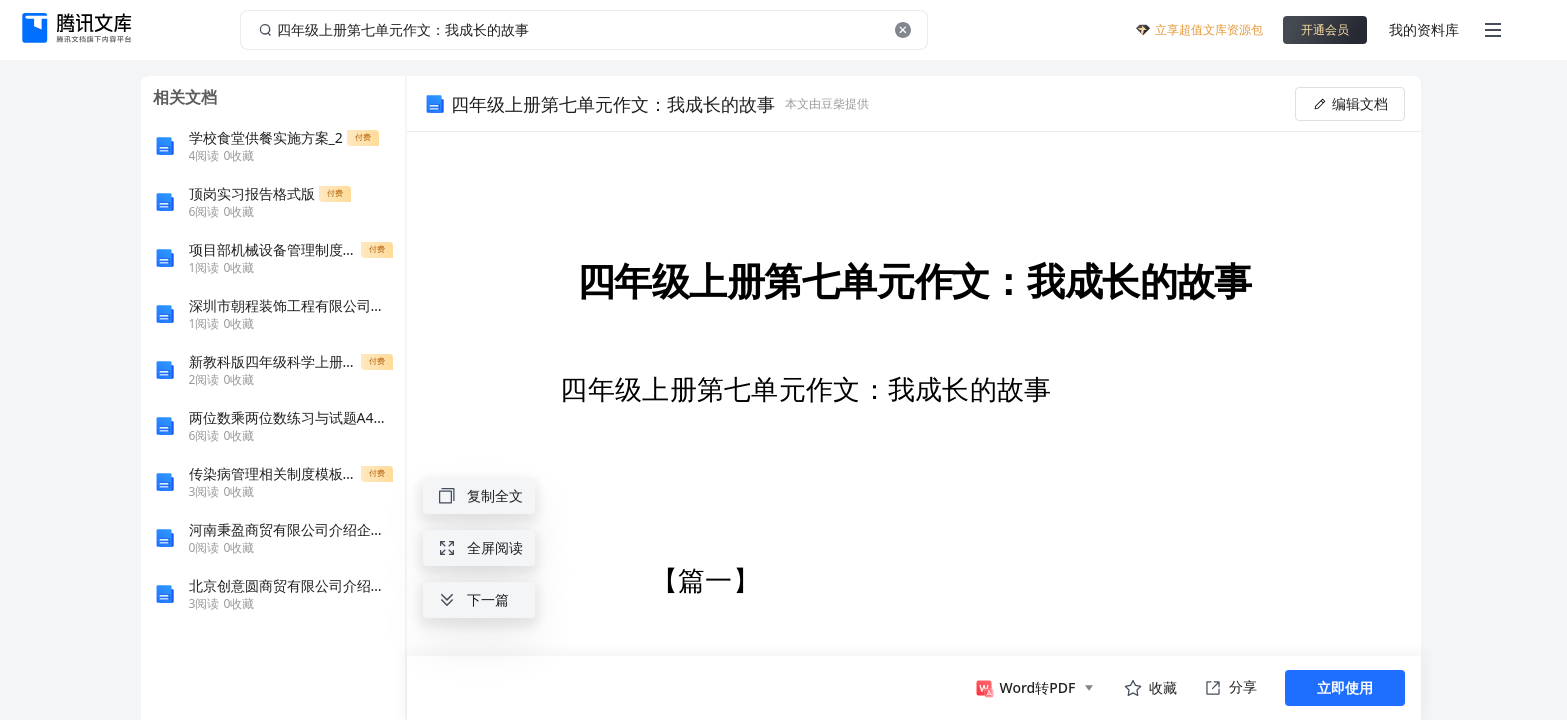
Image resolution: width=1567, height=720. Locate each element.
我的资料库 (1424, 29)
